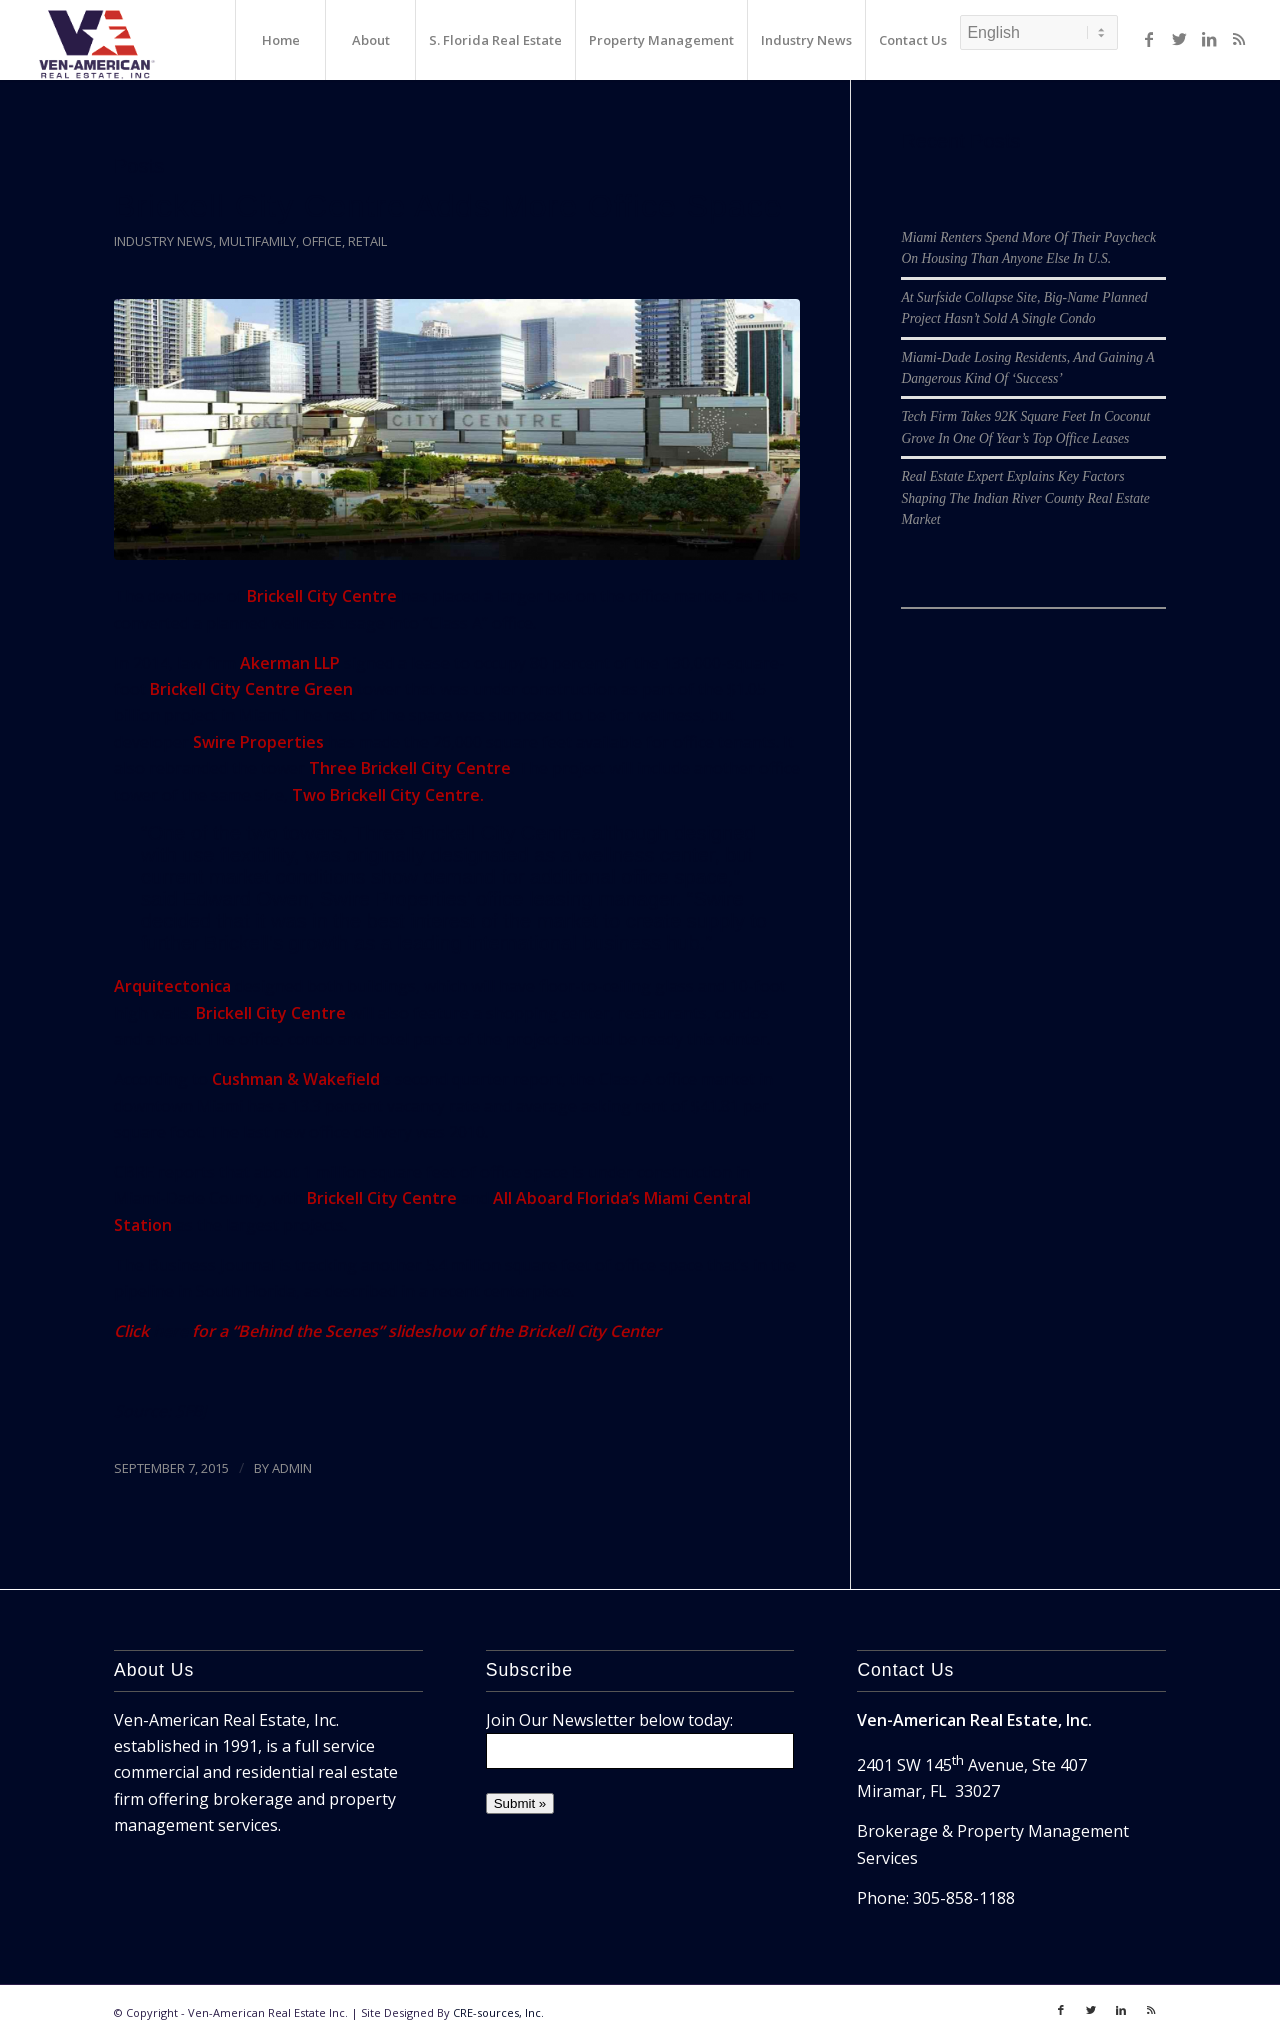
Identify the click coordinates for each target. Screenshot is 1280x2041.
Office (322, 241)
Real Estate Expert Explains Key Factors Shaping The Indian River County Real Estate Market (1025, 498)
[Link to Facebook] (1149, 39)
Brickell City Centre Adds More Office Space (448, 206)
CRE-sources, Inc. (498, 2012)
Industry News (163, 241)
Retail (367, 241)
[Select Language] (1039, 32)
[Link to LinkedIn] (1209, 39)
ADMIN (292, 1468)
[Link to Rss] (1239, 39)
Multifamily (257, 241)
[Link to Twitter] (1179, 39)
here (170, 1331)
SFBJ (190, 1411)
